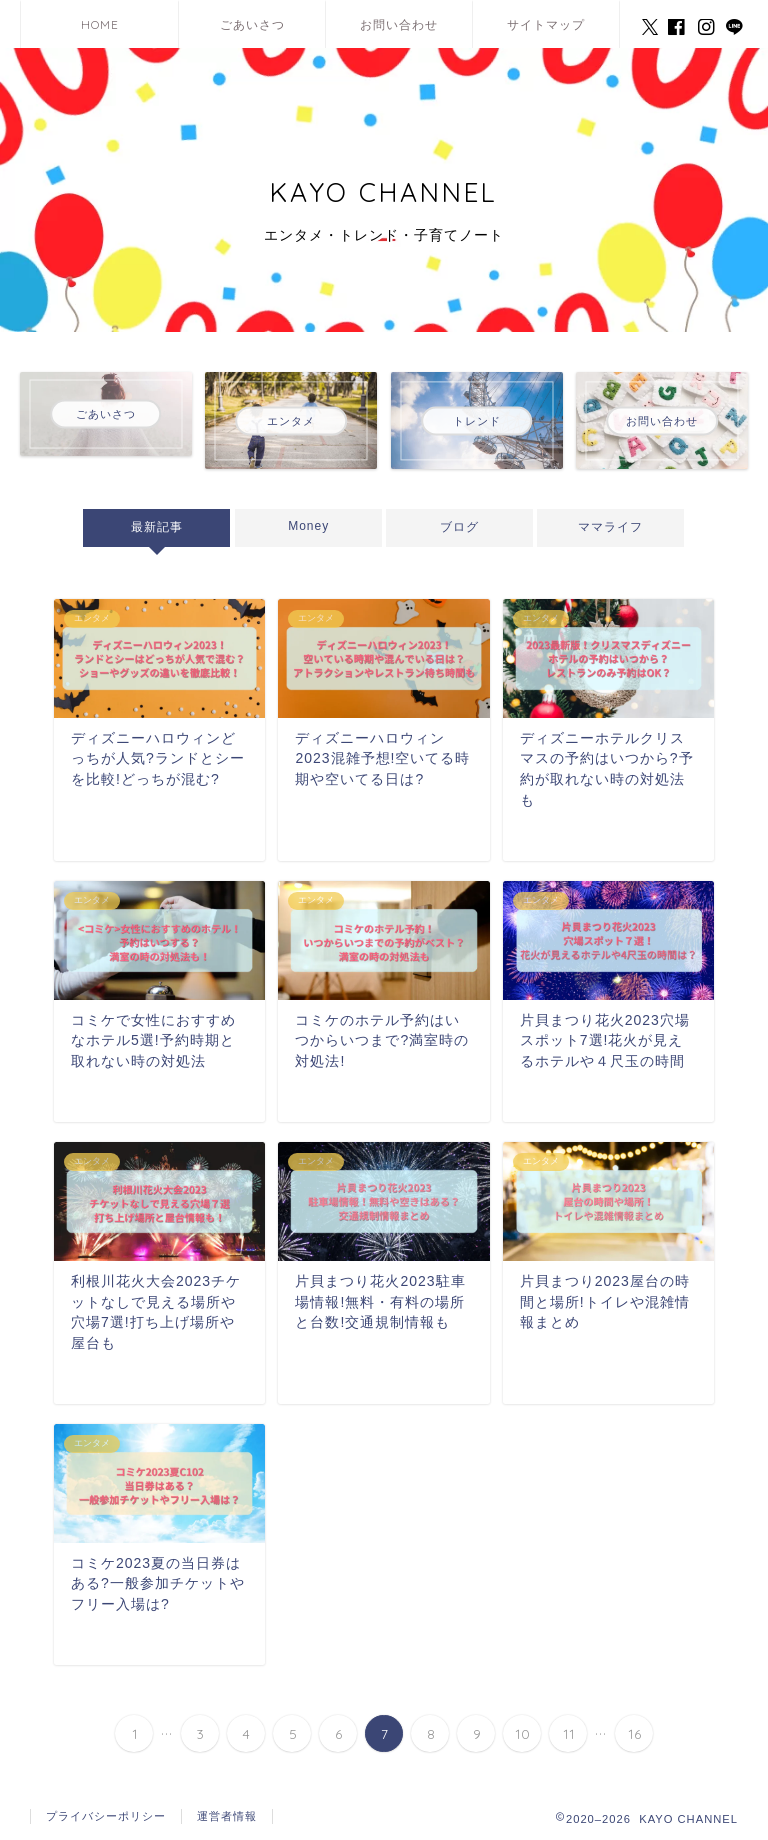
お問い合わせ (399, 24)
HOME (100, 24)
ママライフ (611, 527)
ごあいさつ (252, 24)
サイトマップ (546, 24)
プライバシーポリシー (106, 1816)
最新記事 (157, 527)
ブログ (459, 527)
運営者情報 (227, 1816)
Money (308, 526)
